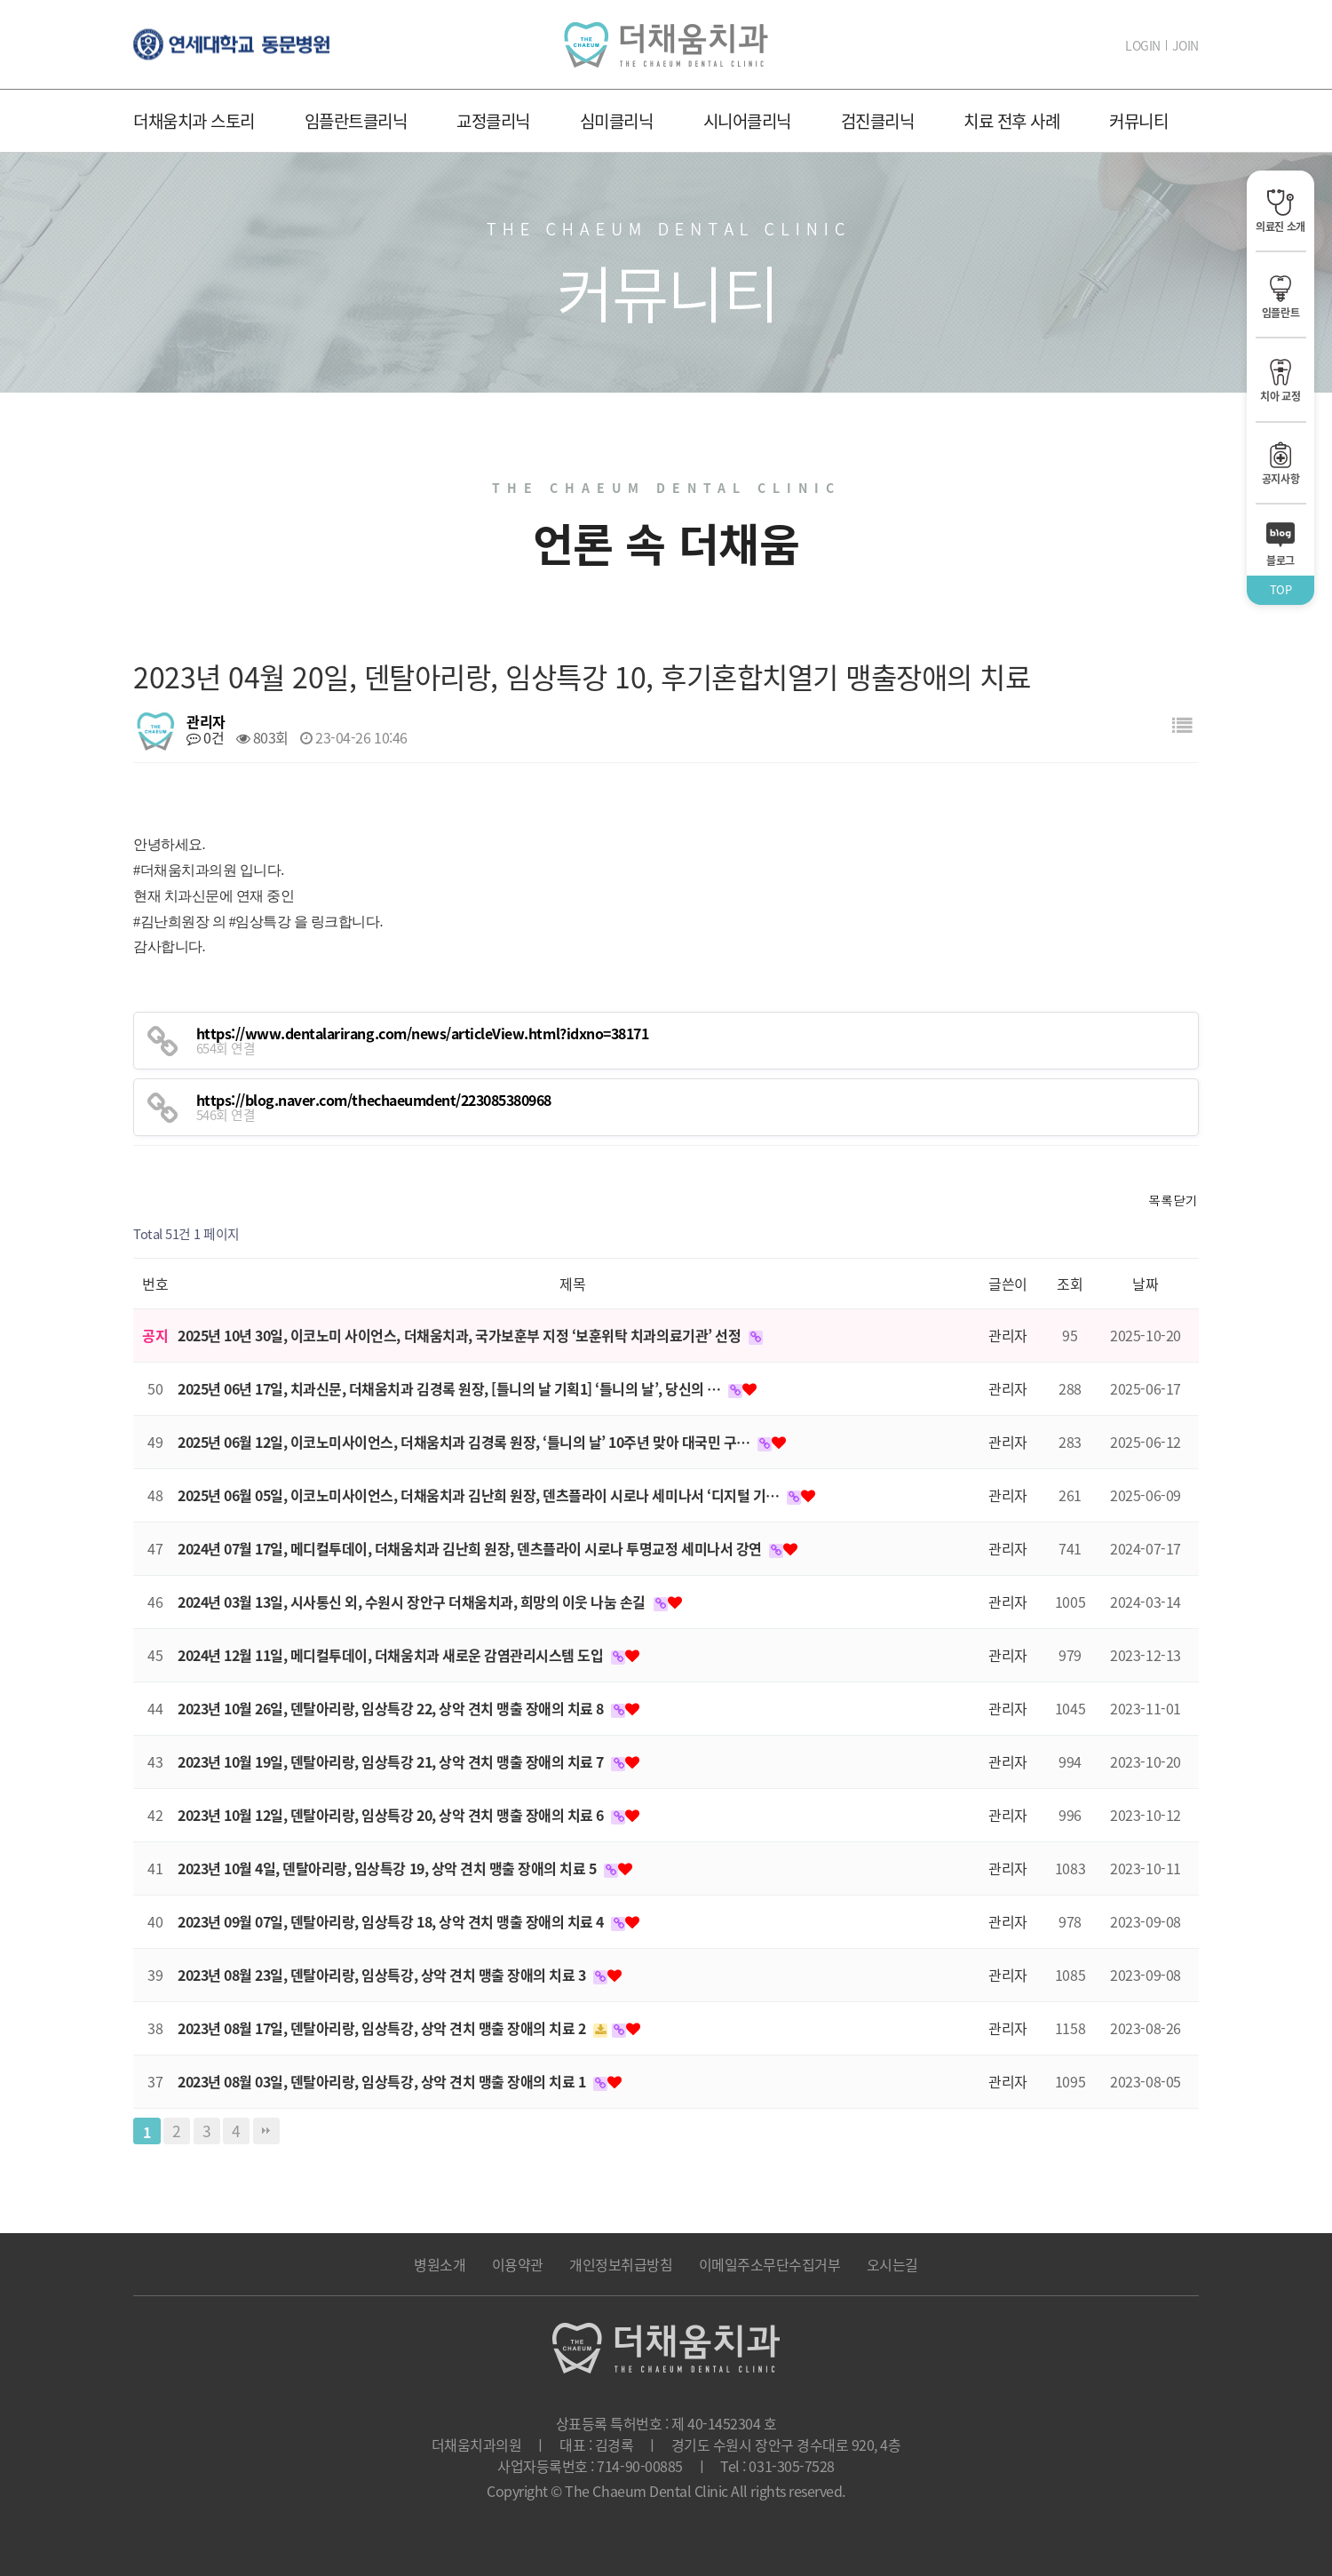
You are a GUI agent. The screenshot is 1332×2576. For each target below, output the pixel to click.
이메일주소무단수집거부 (770, 2264)
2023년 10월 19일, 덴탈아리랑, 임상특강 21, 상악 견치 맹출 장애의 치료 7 (392, 1761)
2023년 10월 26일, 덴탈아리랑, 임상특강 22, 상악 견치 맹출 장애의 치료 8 (392, 1708)
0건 (205, 737)
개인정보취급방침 (620, 2264)
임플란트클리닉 (356, 120)
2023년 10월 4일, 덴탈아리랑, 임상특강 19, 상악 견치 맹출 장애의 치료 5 (388, 1868)
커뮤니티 (1138, 120)
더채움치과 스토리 (194, 120)
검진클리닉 (878, 120)
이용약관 (517, 2264)
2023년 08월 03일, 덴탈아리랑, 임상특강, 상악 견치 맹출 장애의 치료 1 (383, 2081)
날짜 (1145, 1283)
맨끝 (266, 2131)
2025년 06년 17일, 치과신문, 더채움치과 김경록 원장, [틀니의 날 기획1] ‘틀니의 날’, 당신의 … (451, 1388)
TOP (1281, 589)
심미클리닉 (617, 120)
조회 (1069, 1283)
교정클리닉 (493, 120)
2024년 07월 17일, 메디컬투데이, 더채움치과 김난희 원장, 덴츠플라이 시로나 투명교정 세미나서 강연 (471, 1548)
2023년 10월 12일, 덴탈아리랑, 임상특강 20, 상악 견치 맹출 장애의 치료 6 (392, 1814)
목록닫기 (1173, 1200)
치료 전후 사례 (1011, 120)
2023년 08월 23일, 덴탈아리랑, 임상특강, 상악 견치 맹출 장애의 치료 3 (383, 1974)
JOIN (1185, 45)
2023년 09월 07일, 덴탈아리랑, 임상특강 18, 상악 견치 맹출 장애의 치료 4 (392, 1921)
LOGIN (1143, 45)
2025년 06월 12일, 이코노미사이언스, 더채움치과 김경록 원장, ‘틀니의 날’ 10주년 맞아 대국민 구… (465, 1441)
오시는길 (892, 2264)
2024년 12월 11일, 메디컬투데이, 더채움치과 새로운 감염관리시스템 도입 (392, 1655)
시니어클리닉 (747, 120)
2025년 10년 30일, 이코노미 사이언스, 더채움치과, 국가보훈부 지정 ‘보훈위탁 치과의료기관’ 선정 (461, 1335)
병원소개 (439, 2264)
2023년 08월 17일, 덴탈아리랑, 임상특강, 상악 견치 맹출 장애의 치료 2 (383, 2028)
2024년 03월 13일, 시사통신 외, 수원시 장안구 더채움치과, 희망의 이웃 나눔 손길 (413, 1601)
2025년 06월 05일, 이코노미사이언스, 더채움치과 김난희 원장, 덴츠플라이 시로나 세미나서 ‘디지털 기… (480, 1495)
